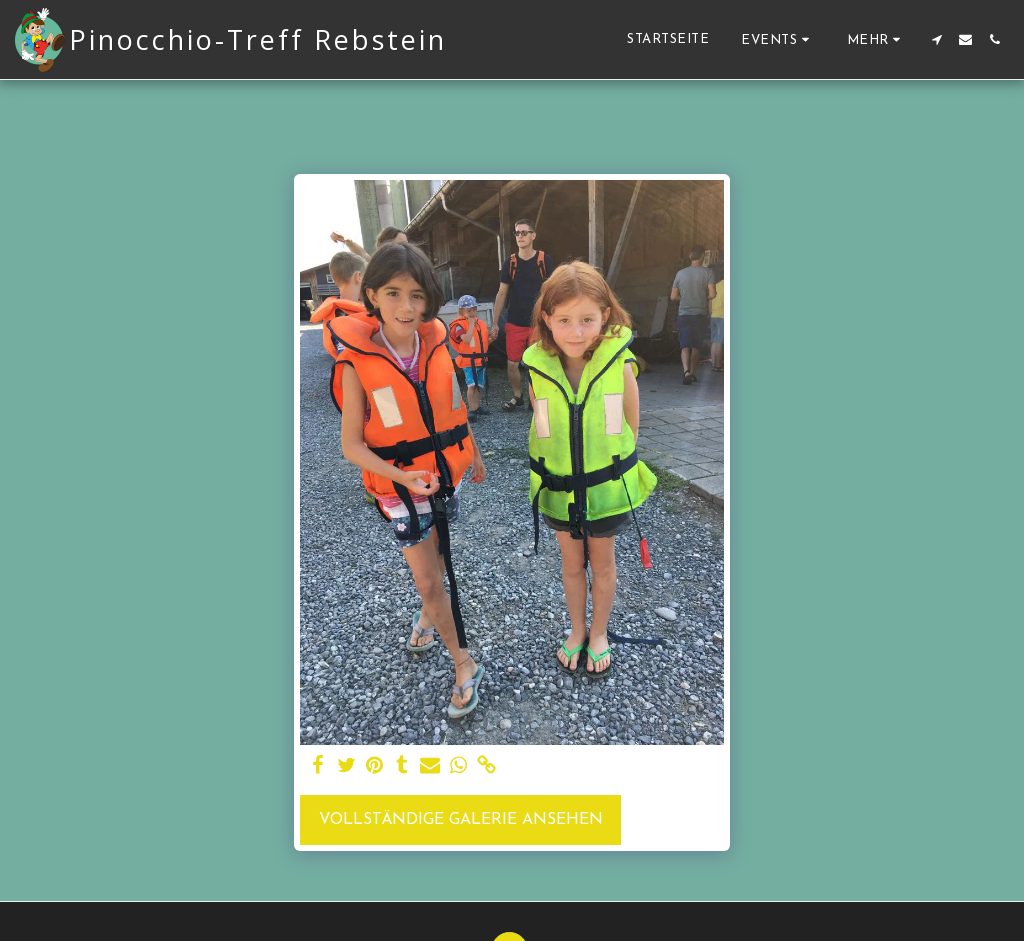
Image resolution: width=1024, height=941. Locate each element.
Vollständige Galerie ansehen (461, 820)
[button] (778, 39)
